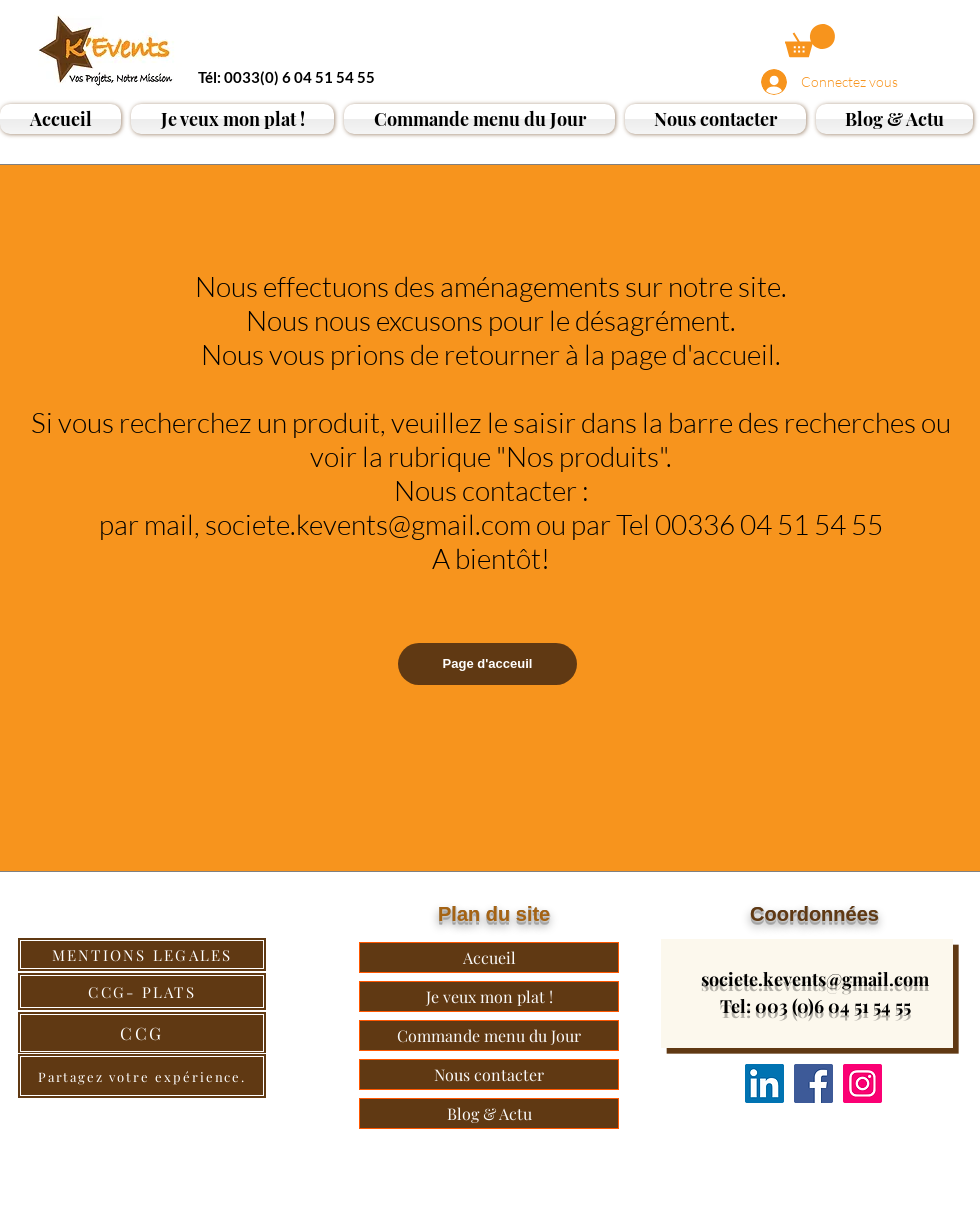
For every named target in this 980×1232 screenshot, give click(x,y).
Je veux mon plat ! (489, 996)
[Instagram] (862, 1083)
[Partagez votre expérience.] (142, 1076)
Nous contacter (489, 1074)
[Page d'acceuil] (487, 664)
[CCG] (142, 1033)
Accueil (489, 957)
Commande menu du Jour (489, 1035)
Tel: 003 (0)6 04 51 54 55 (815, 1006)
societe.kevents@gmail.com (815, 979)
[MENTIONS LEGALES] (142, 954)
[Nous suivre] (764, 1083)
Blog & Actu (489, 1113)
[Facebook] (813, 1083)
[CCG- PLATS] (142, 991)
